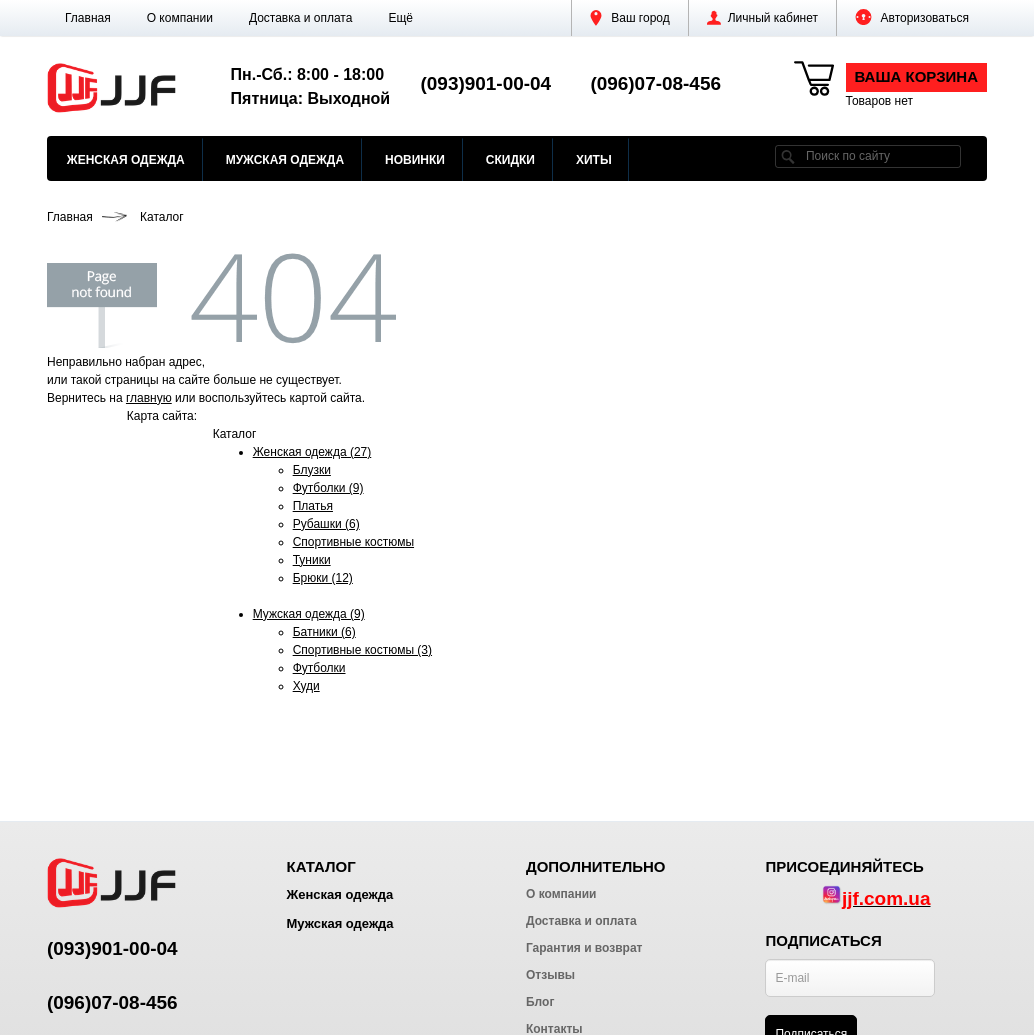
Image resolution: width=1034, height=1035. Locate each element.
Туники (312, 560)
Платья (313, 506)
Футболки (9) (328, 488)
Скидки (510, 160)
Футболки (319, 668)
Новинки (415, 160)
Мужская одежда (285, 160)
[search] (788, 156)
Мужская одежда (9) (309, 614)
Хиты (594, 160)
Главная (88, 18)
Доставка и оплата (301, 18)
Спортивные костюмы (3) (362, 650)
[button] (400, 18)
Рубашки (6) (326, 524)
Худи (306, 686)
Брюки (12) (323, 578)
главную (149, 398)
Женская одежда (126, 160)
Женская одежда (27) (312, 452)
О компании (180, 18)
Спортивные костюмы (353, 542)
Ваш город (630, 18)
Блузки (312, 470)
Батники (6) (324, 632)
